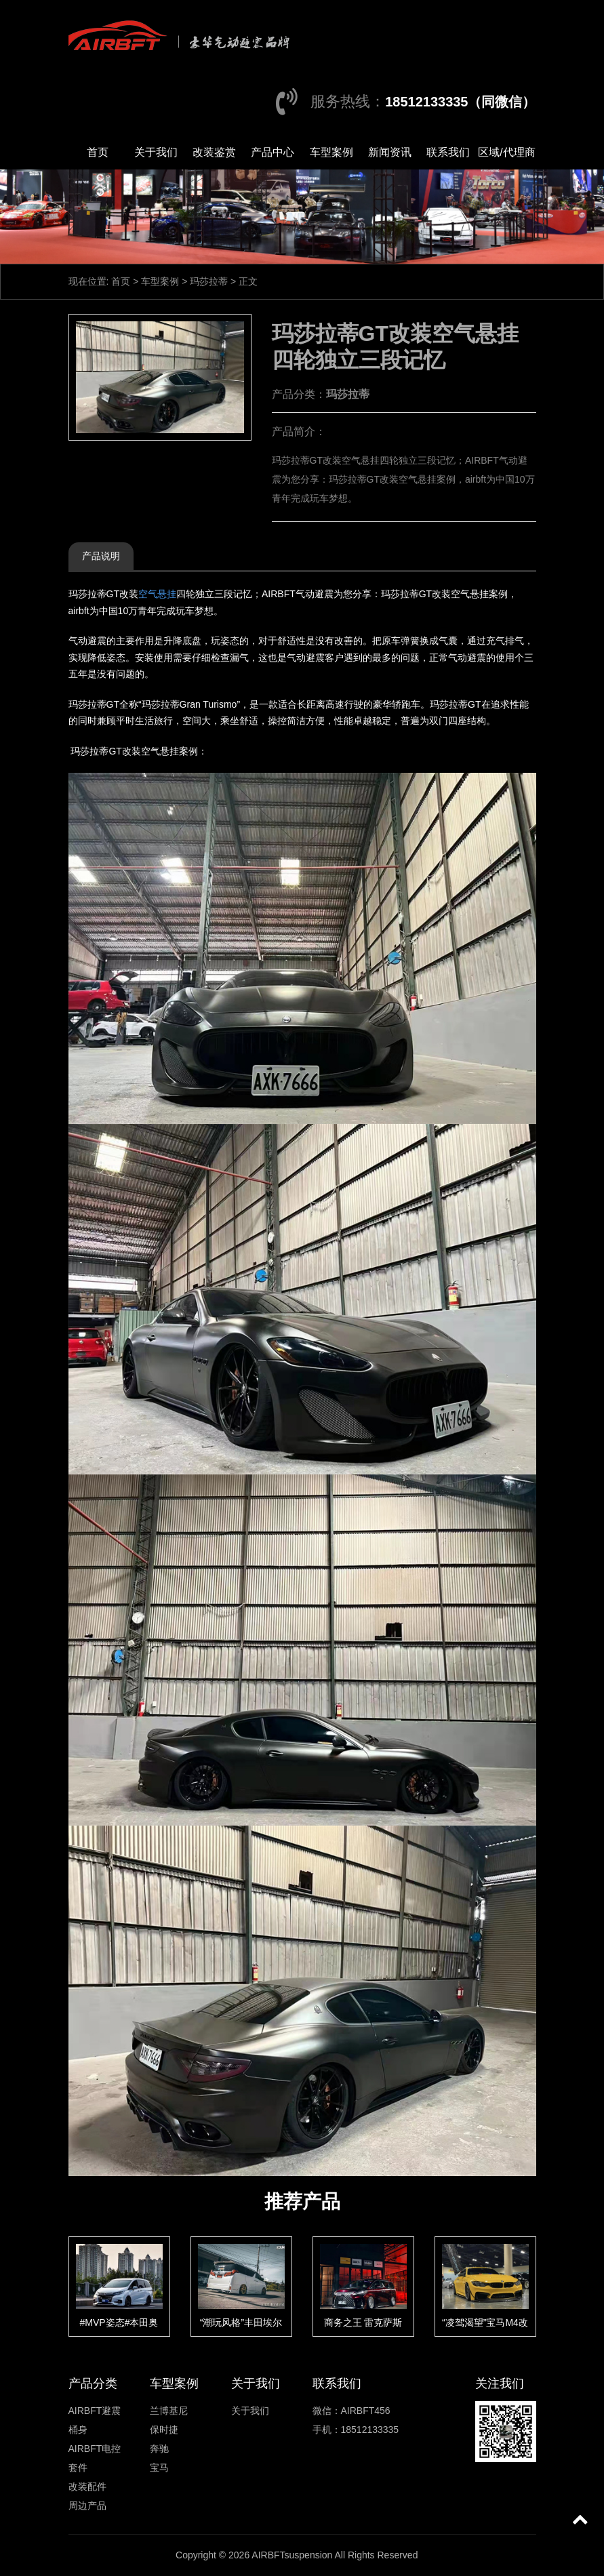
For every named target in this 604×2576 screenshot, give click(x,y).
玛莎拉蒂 (209, 281)
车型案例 (331, 152)
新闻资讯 (389, 152)
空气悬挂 (157, 593)
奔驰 (159, 2448)
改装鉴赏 (214, 152)
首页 (97, 152)
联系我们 (448, 152)
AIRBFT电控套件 (94, 2458)
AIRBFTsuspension (291, 2555)
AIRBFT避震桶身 (94, 2420)
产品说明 (101, 555)
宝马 (159, 2467)
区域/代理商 (506, 152)
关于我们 (156, 152)
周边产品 (87, 2505)
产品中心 (272, 152)
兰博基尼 (169, 2410)
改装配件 (87, 2486)
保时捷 (164, 2429)
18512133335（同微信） (460, 101)
